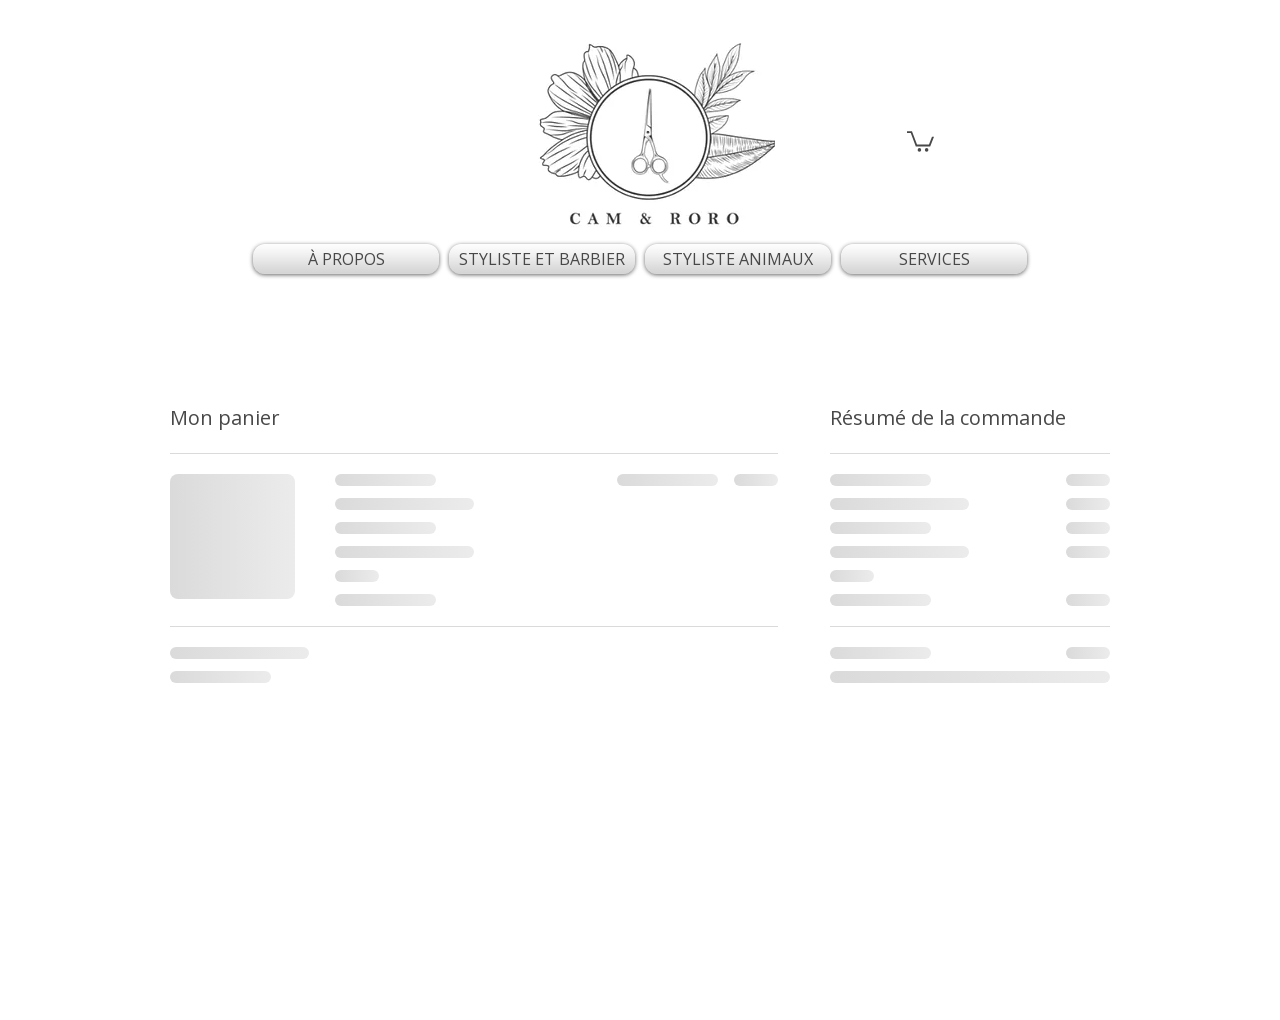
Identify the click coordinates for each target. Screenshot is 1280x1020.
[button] (920, 140)
